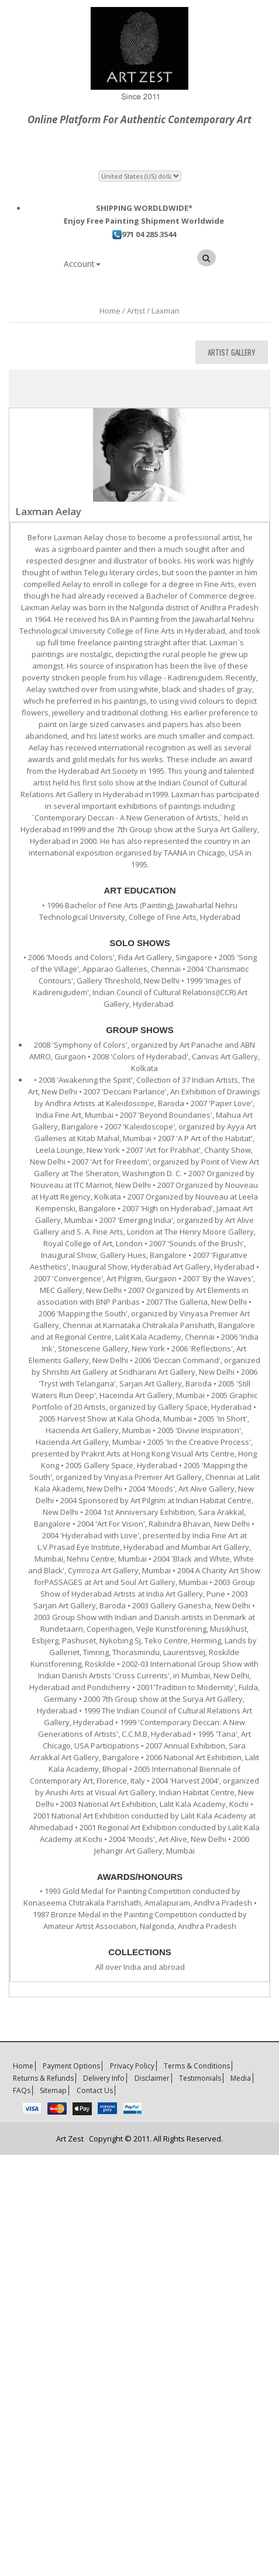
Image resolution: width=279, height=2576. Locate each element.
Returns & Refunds (43, 2078)
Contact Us (95, 2090)
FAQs (21, 2090)
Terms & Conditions (197, 2066)
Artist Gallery (232, 352)
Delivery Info (104, 2078)
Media (240, 2078)
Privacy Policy (132, 2066)
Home (23, 2066)
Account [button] (82, 263)
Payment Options (71, 2066)
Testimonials (200, 2078)
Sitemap (53, 2090)
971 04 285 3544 (144, 234)
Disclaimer (152, 2078)
